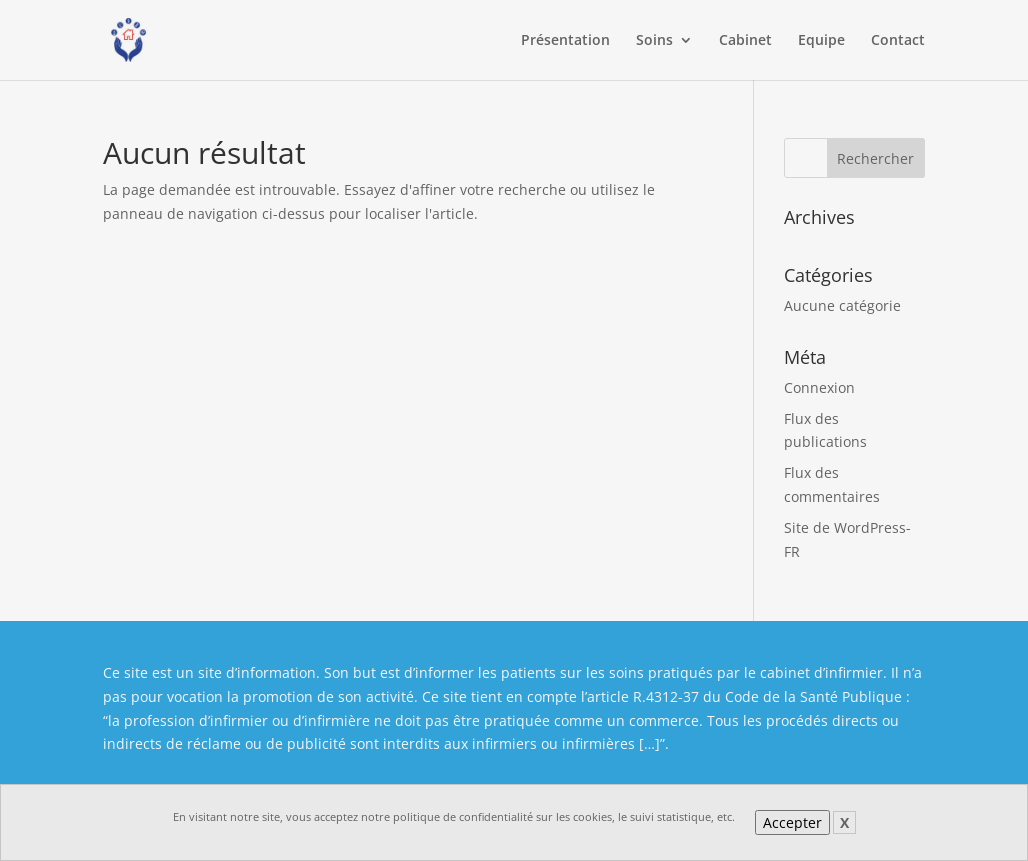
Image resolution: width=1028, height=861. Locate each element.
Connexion (819, 387)
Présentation (565, 41)
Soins (654, 41)
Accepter (792, 822)
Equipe (821, 41)
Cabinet (745, 41)
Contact (898, 41)
